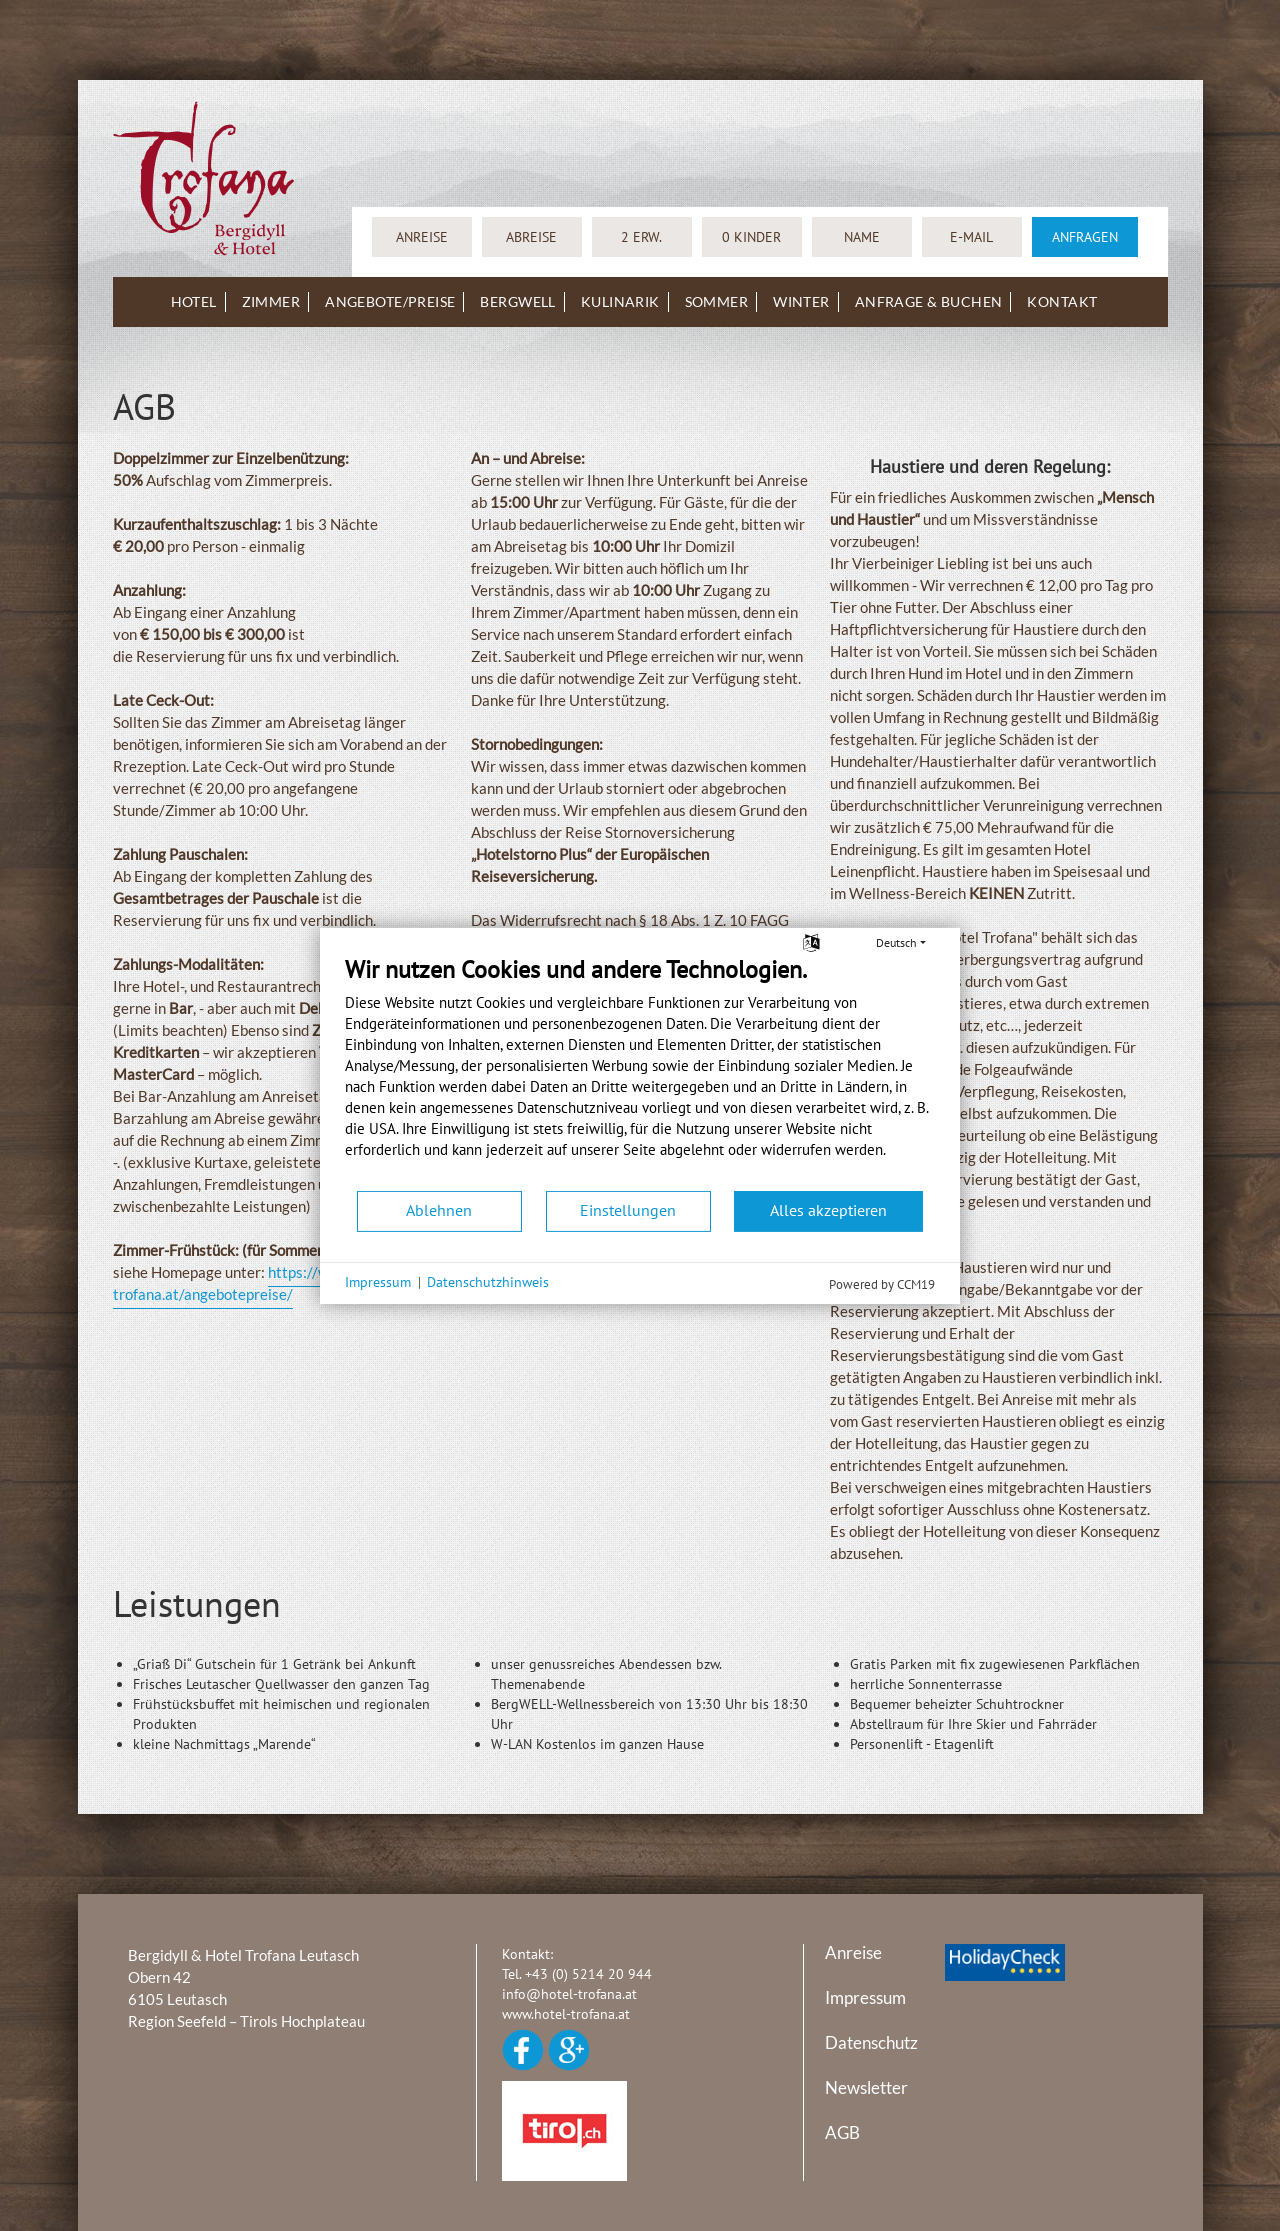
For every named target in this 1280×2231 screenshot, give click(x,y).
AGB (842, 2132)
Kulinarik (620, 301)
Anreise (853, 1952)
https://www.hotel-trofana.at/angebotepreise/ (253, 1283)
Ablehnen (439, 1210)
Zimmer (271, 301)
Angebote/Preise (390, 301)
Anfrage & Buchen (929, 301)
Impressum (865, 1997)
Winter (801, 301)
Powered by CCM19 (882, 1283)
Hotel (194, 301)
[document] (640, 1071)
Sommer (717, 301)
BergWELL (517, 301)
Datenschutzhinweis (488, 1282)
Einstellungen (628, 1210)
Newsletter (866, 2087)
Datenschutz (871, 2042)
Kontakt (1062, 301)
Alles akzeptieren (828, 1210)
